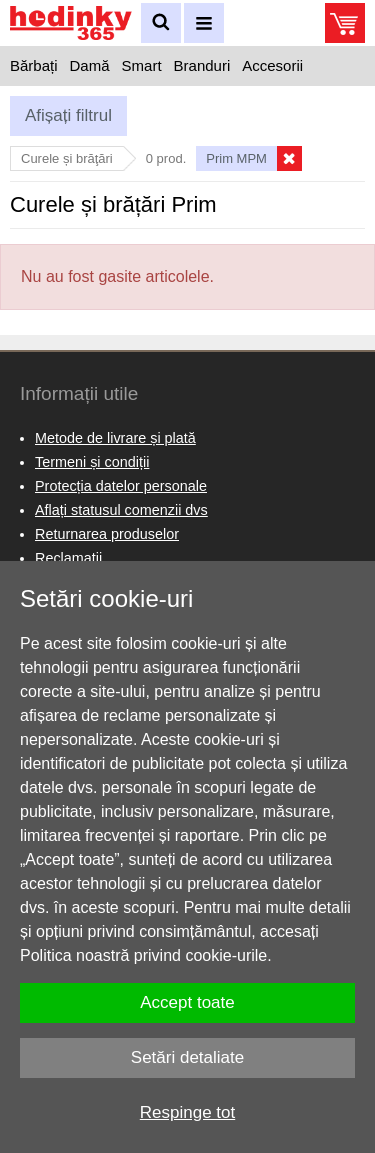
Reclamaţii (68, 558)
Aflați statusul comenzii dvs (121, 510)
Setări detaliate (187, 1057)
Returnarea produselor (107, 534)
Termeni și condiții (92, 462)
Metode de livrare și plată (115, 438)
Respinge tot (187, 1112)
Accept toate (187, 1002)
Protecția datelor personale (121, 486)
